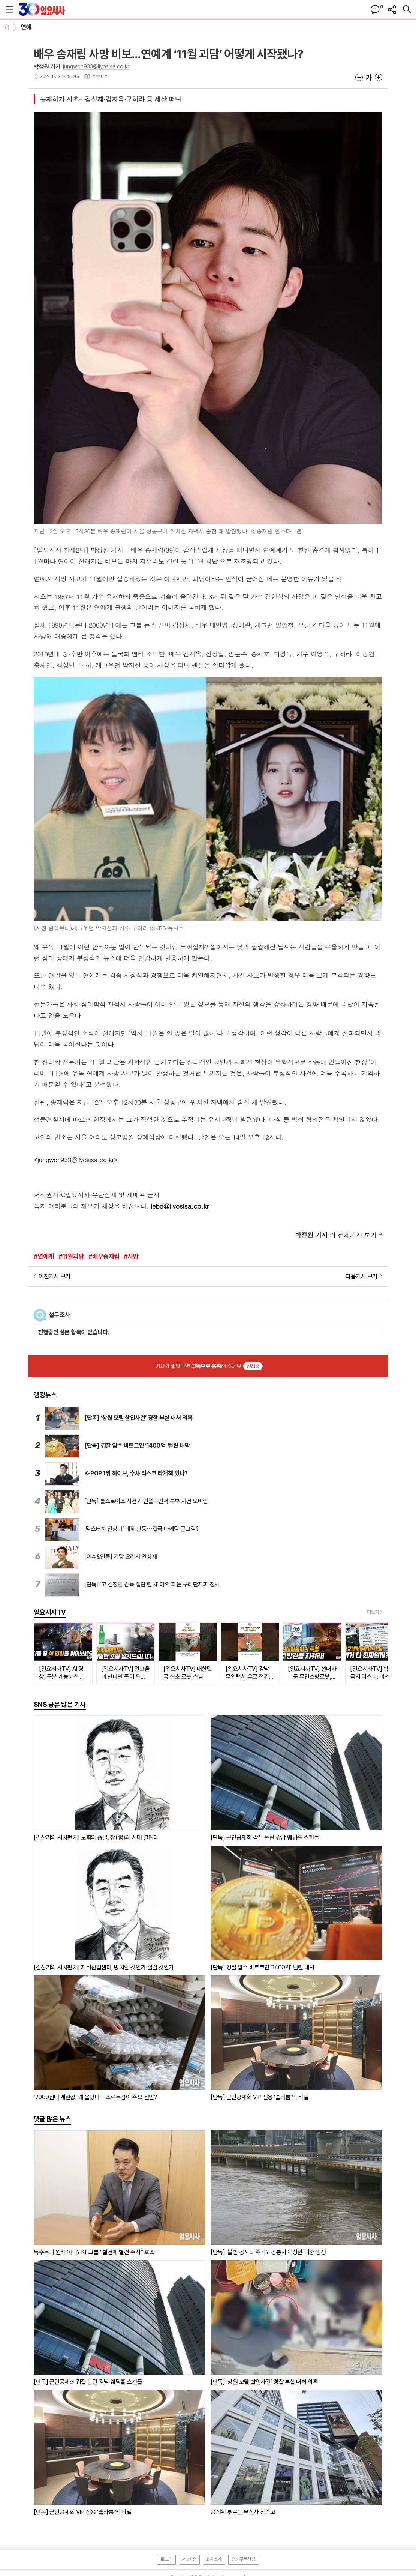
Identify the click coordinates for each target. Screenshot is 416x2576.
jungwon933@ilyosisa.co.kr (96, 66)
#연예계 (44, 1256)
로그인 (166, 2559)
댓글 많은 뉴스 (52, 2119)
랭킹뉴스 (45, 1395)
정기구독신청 (244, 2559)
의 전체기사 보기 (336, 1234)
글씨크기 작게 (359, 77)
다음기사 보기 (361, 1276)
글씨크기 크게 (378, 77)
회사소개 (214, 2559)
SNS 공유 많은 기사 (60, 1704)
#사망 (131, 1256)
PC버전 (189, 2559)
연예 (26, 27)
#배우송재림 (104, 1256)
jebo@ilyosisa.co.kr (180, 1206)
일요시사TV (50, 1612)
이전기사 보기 (54, 1276)
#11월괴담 (71, 1256)
